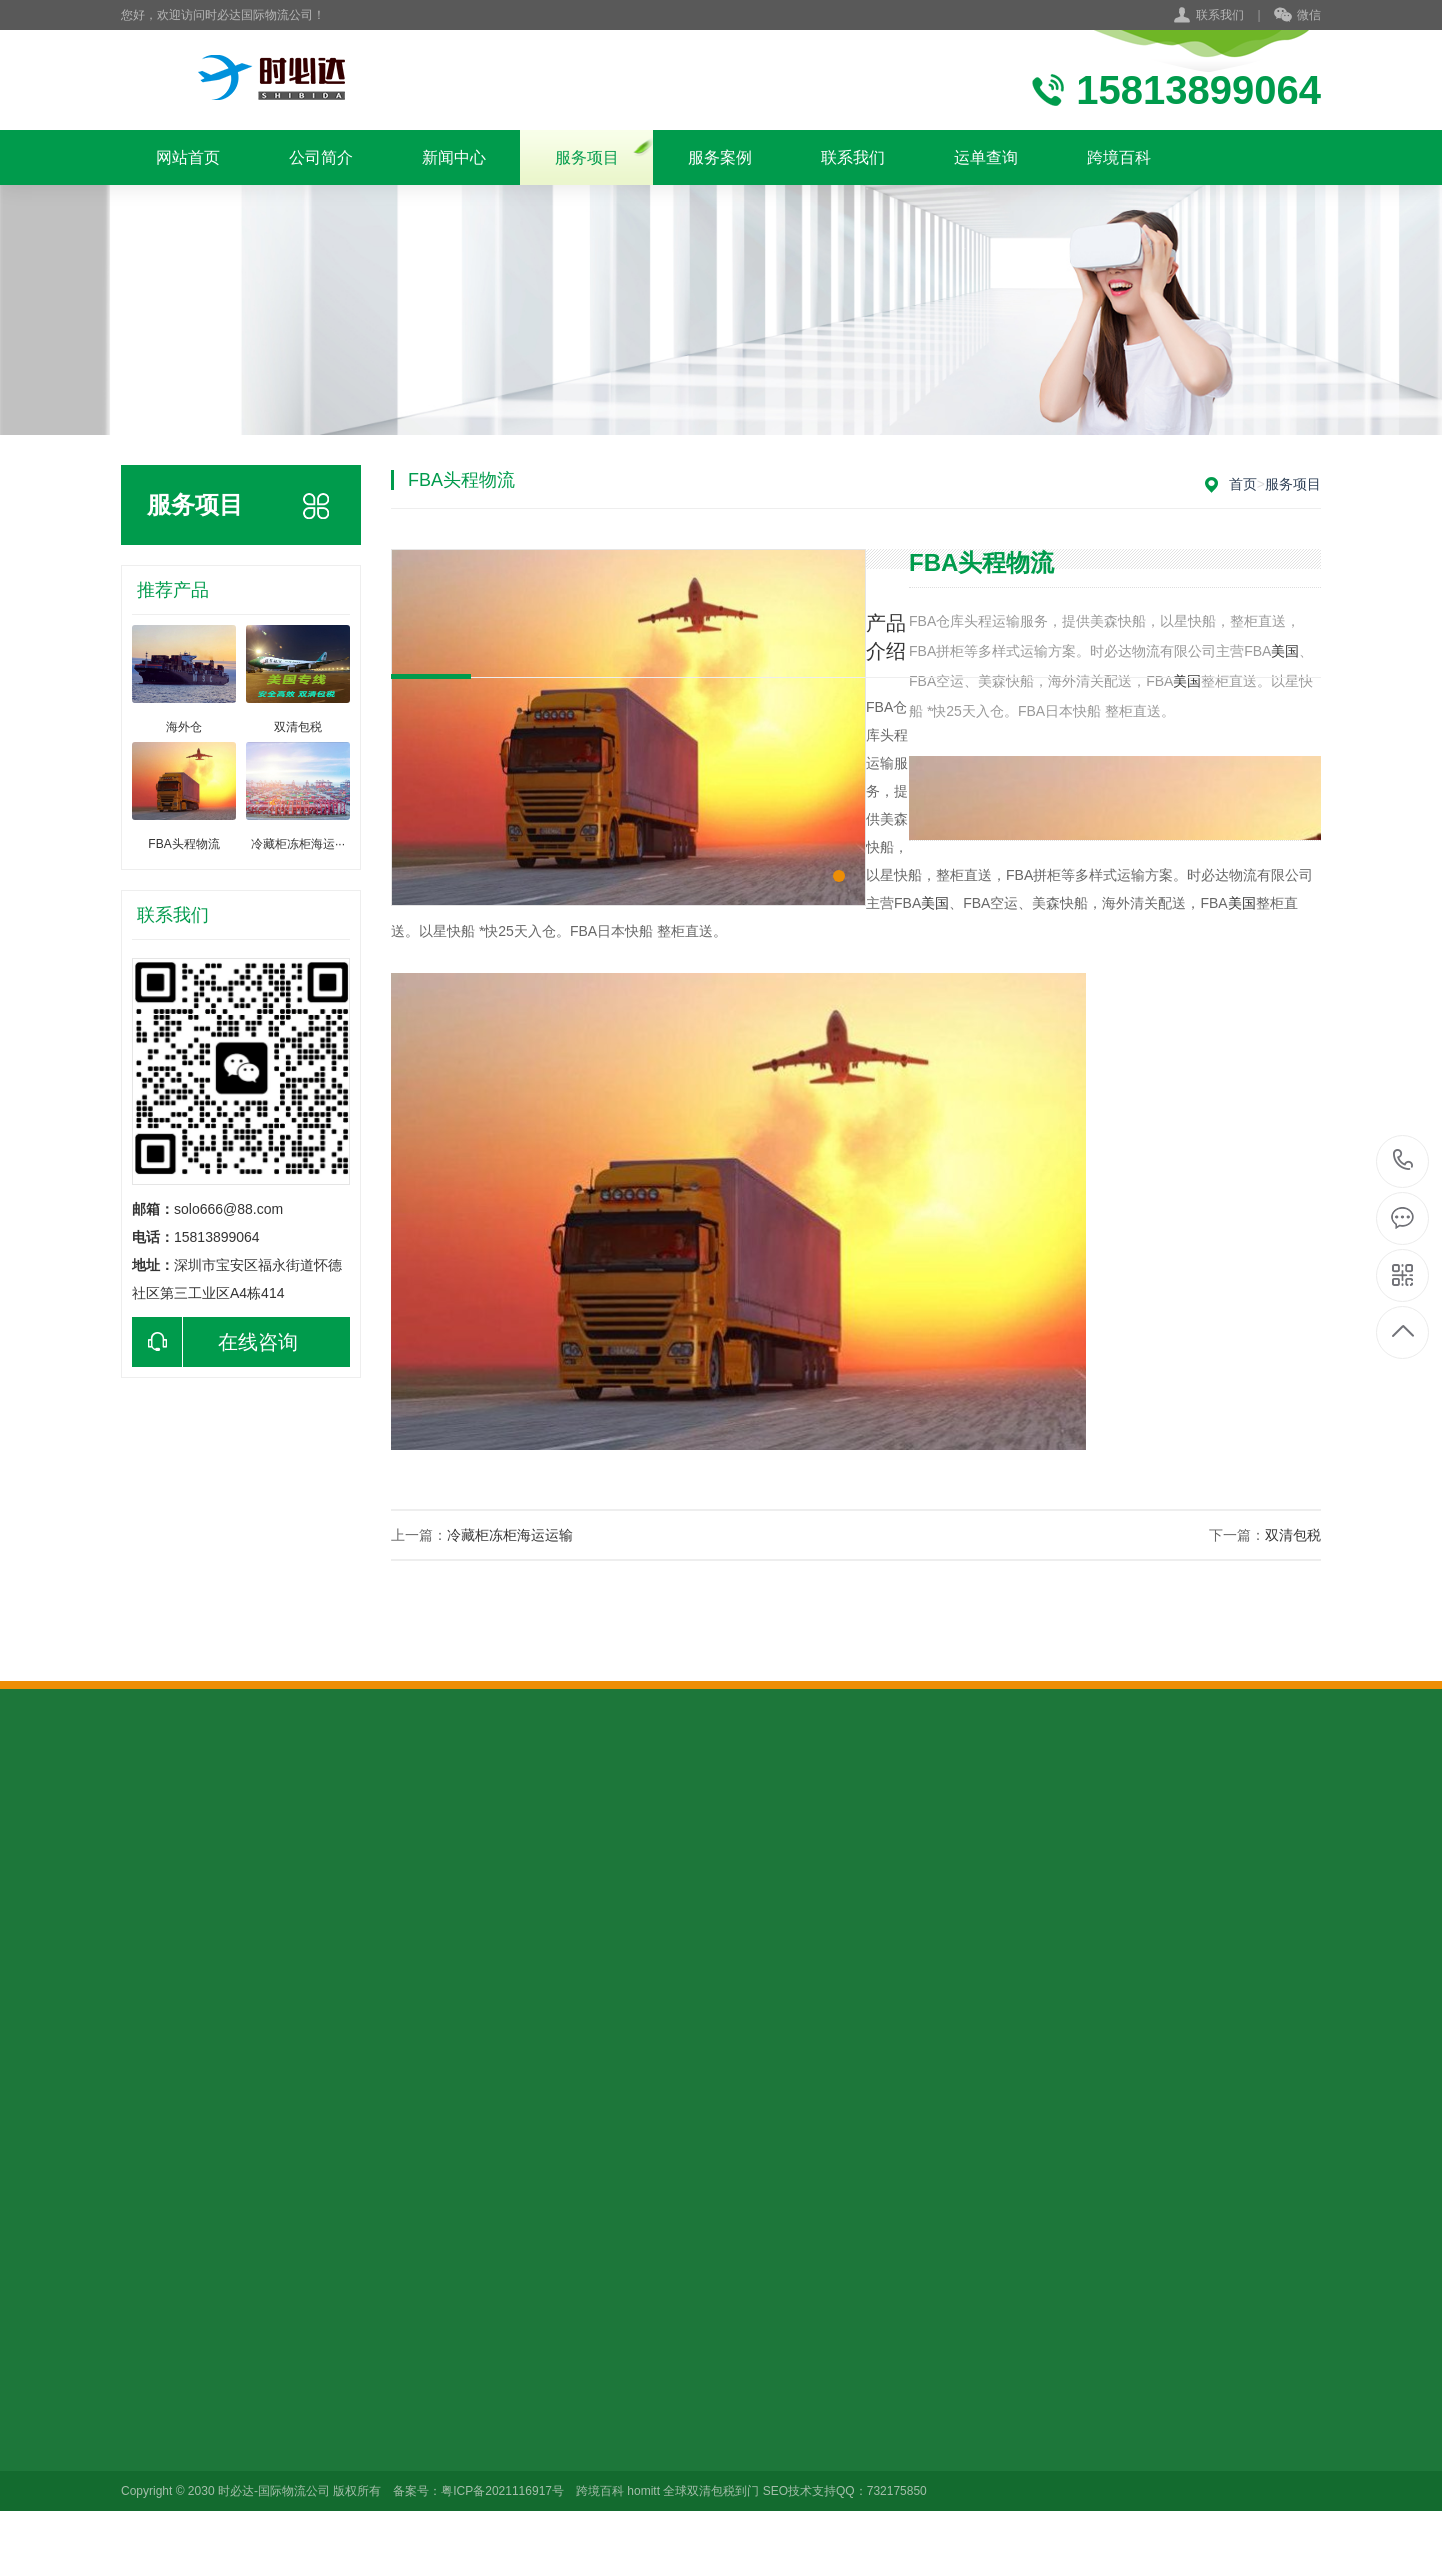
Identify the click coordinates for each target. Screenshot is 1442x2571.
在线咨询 (215, 1342)
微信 (1297, 16)
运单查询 (986, 157)
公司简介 (321, 157)
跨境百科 (1119, 157)
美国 (1187, 681)
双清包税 (1293, 1535)
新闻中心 (454, 157)
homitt (643, 2491)
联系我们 (1220, 15)
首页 (1243, 484)
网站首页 (188, 157)
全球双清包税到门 (711, 2491)
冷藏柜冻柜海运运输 (510, 1535)
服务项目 (587, 157)
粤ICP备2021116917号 (502, 2491)
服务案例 (720, 157)
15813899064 (1403, 1160)
